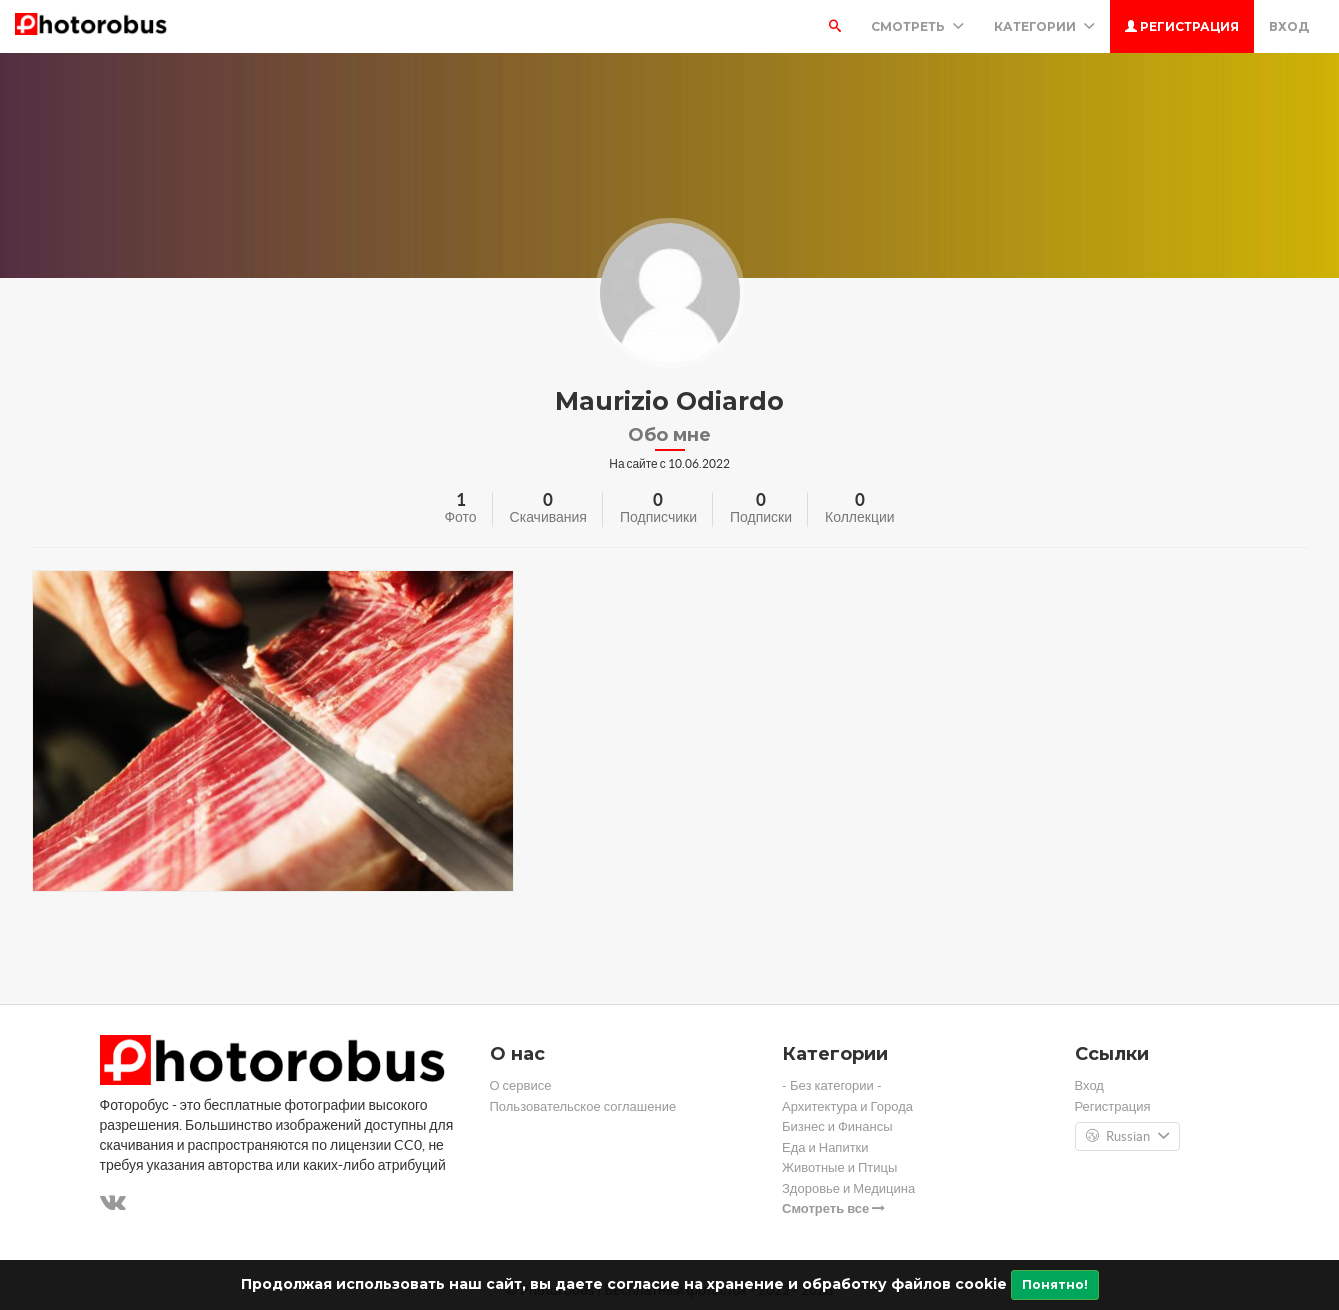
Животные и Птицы (839, 1167)
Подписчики (658, 517)
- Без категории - (832, 1085)
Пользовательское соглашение (583, 1106)
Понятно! (1055, 1284)
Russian (1127, 1137)
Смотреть (917, 26)
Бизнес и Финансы (837, 1126)
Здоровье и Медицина (848, 1188)
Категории (1044, 26)
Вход (1289, 26)
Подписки (761, 517)
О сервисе (521, 1085)
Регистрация (1182, 26)
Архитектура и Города (847, 1106)
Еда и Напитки (825, 1147)
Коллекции (860, 517)
